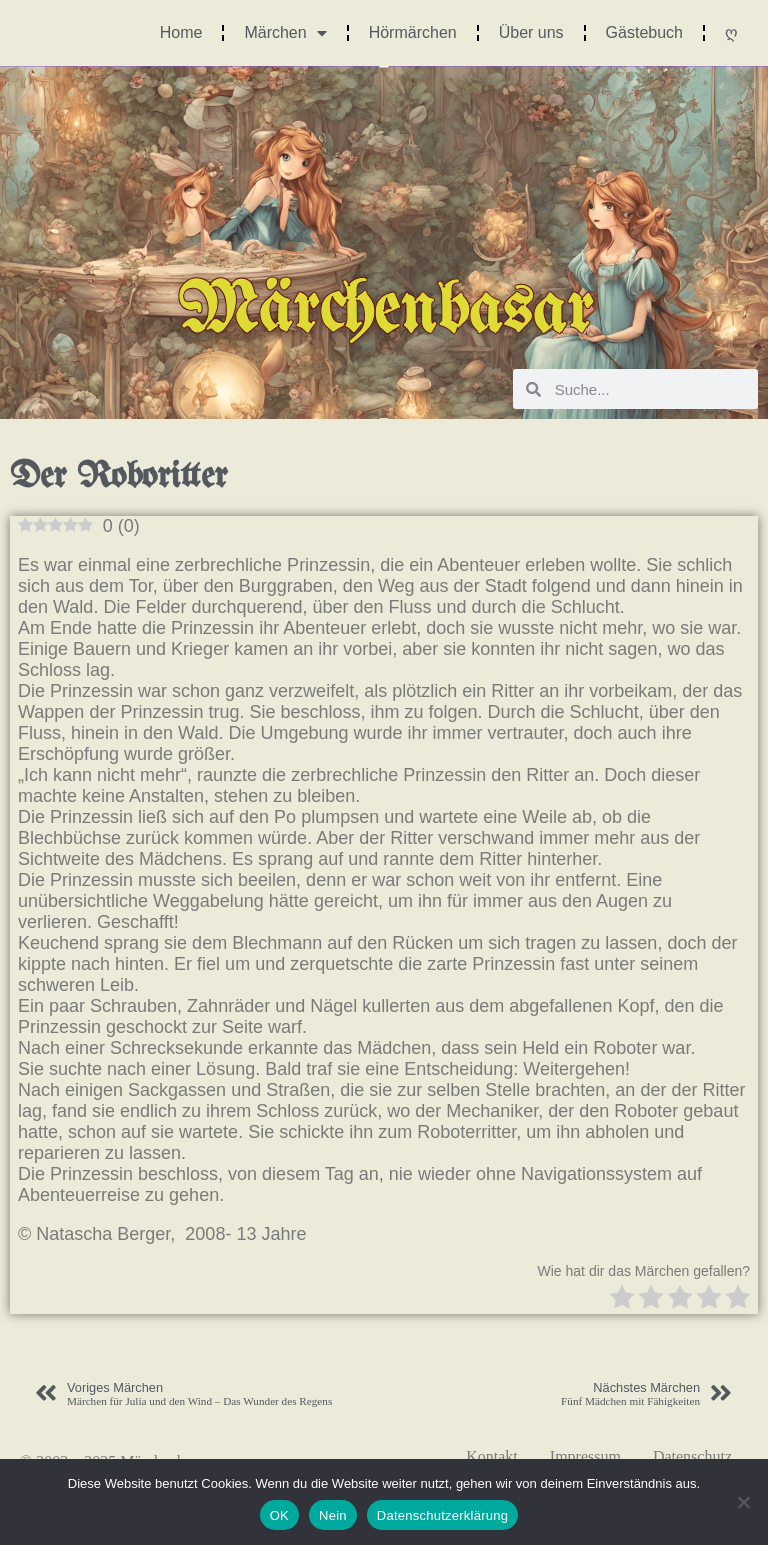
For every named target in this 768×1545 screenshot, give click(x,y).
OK (279, 1515)
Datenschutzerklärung (442, 1515)
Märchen (285, 33)
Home (181, 32)
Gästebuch (644, 32)
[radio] (622, 1299)
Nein (333, 1515)
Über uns (531, 32)
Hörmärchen (413, 32)
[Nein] (743, 1502)
